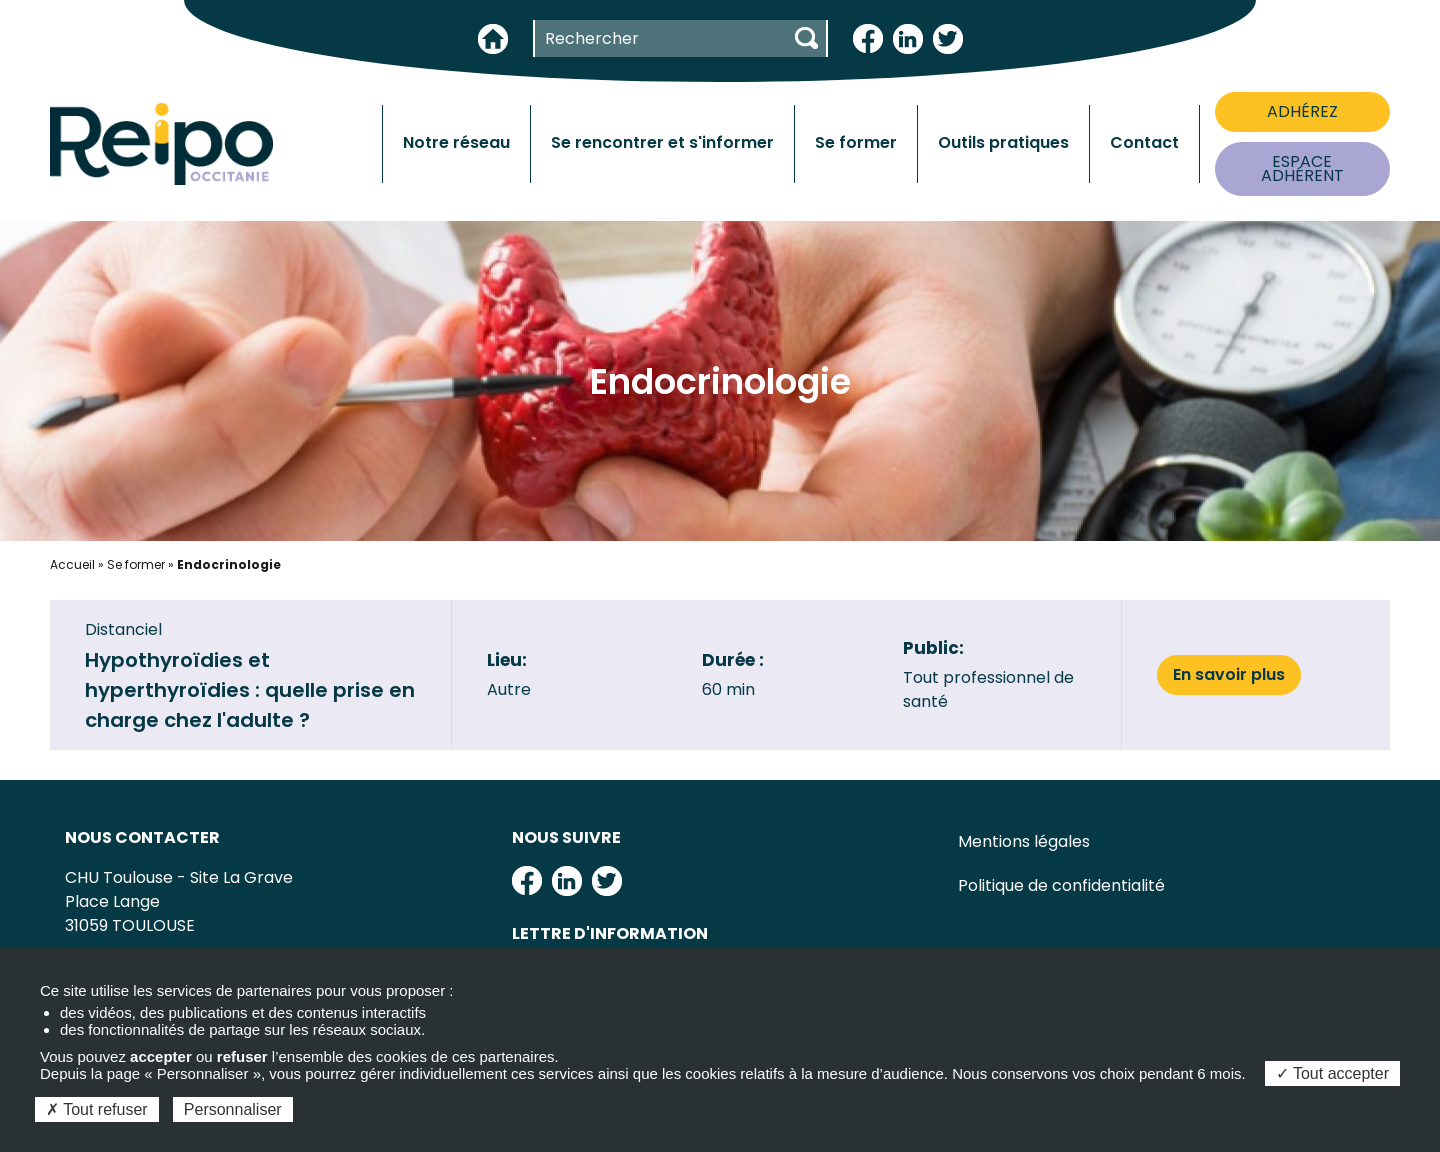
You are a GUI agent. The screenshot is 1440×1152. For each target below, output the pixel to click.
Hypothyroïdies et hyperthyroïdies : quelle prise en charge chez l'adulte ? (250, 690)
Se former (136, 564)
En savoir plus (1229, 674)
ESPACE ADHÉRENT (1302, 168)
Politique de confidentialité (1061, 885)
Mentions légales (1024, 841)
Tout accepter (1332, 1073)
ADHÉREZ (1302, 111)
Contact (1144, 142)
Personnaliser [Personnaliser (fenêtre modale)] (233, 1109)
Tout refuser (97, 1109)
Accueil (72, 564)
